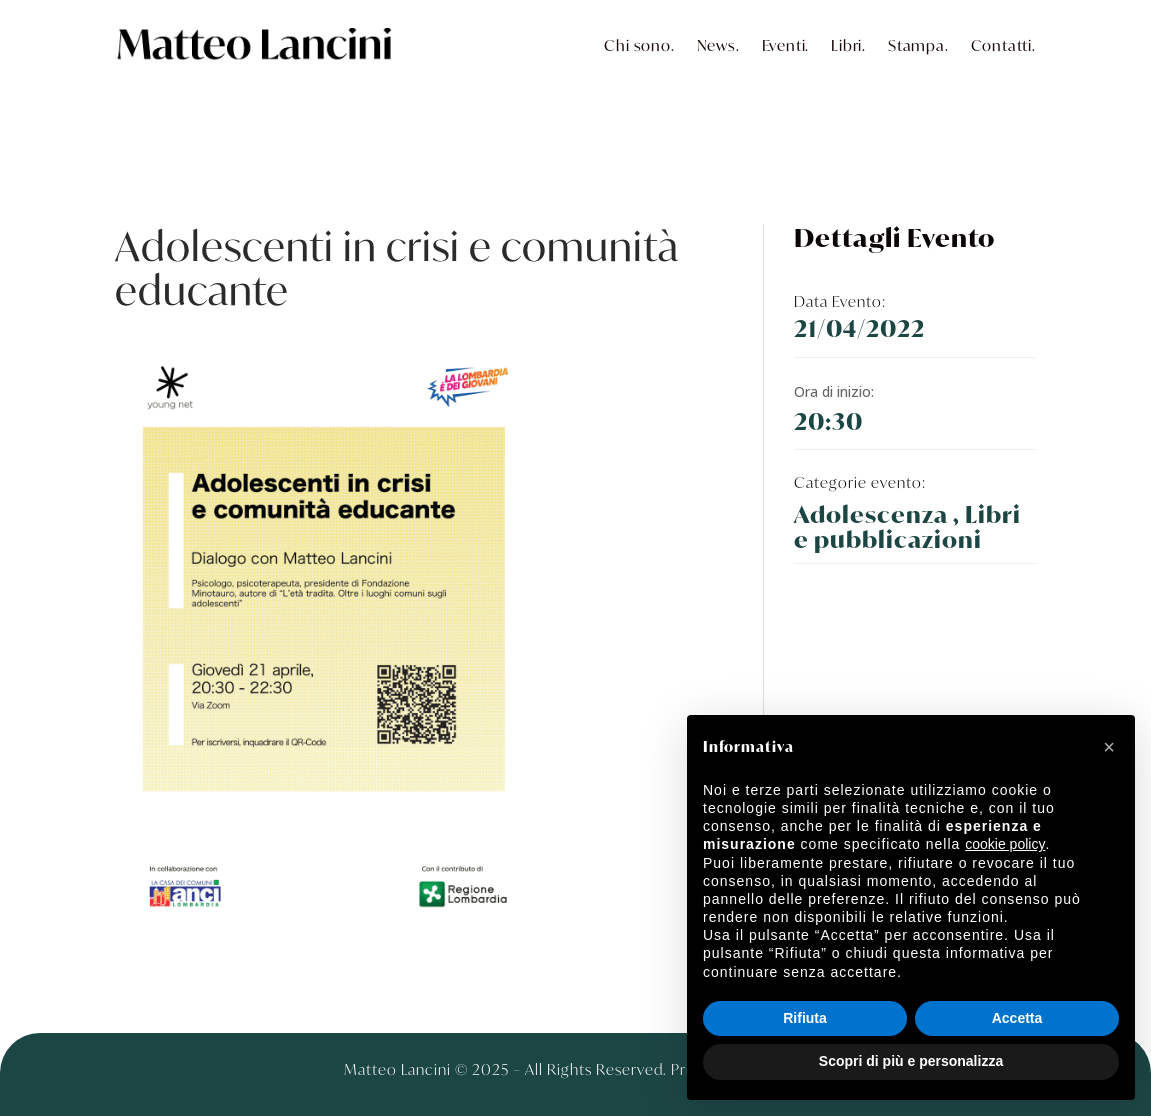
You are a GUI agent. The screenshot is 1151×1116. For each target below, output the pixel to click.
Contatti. (1003, 45)
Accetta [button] (1017, 1018)
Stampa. (918, 45)
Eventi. (786, 45)
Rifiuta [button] (805, 1018)
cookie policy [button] (1005, 844)
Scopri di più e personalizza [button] (911, 1061)
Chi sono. (639, 45)
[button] (1109, 747)
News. (718, 45)
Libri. (848, 45)
